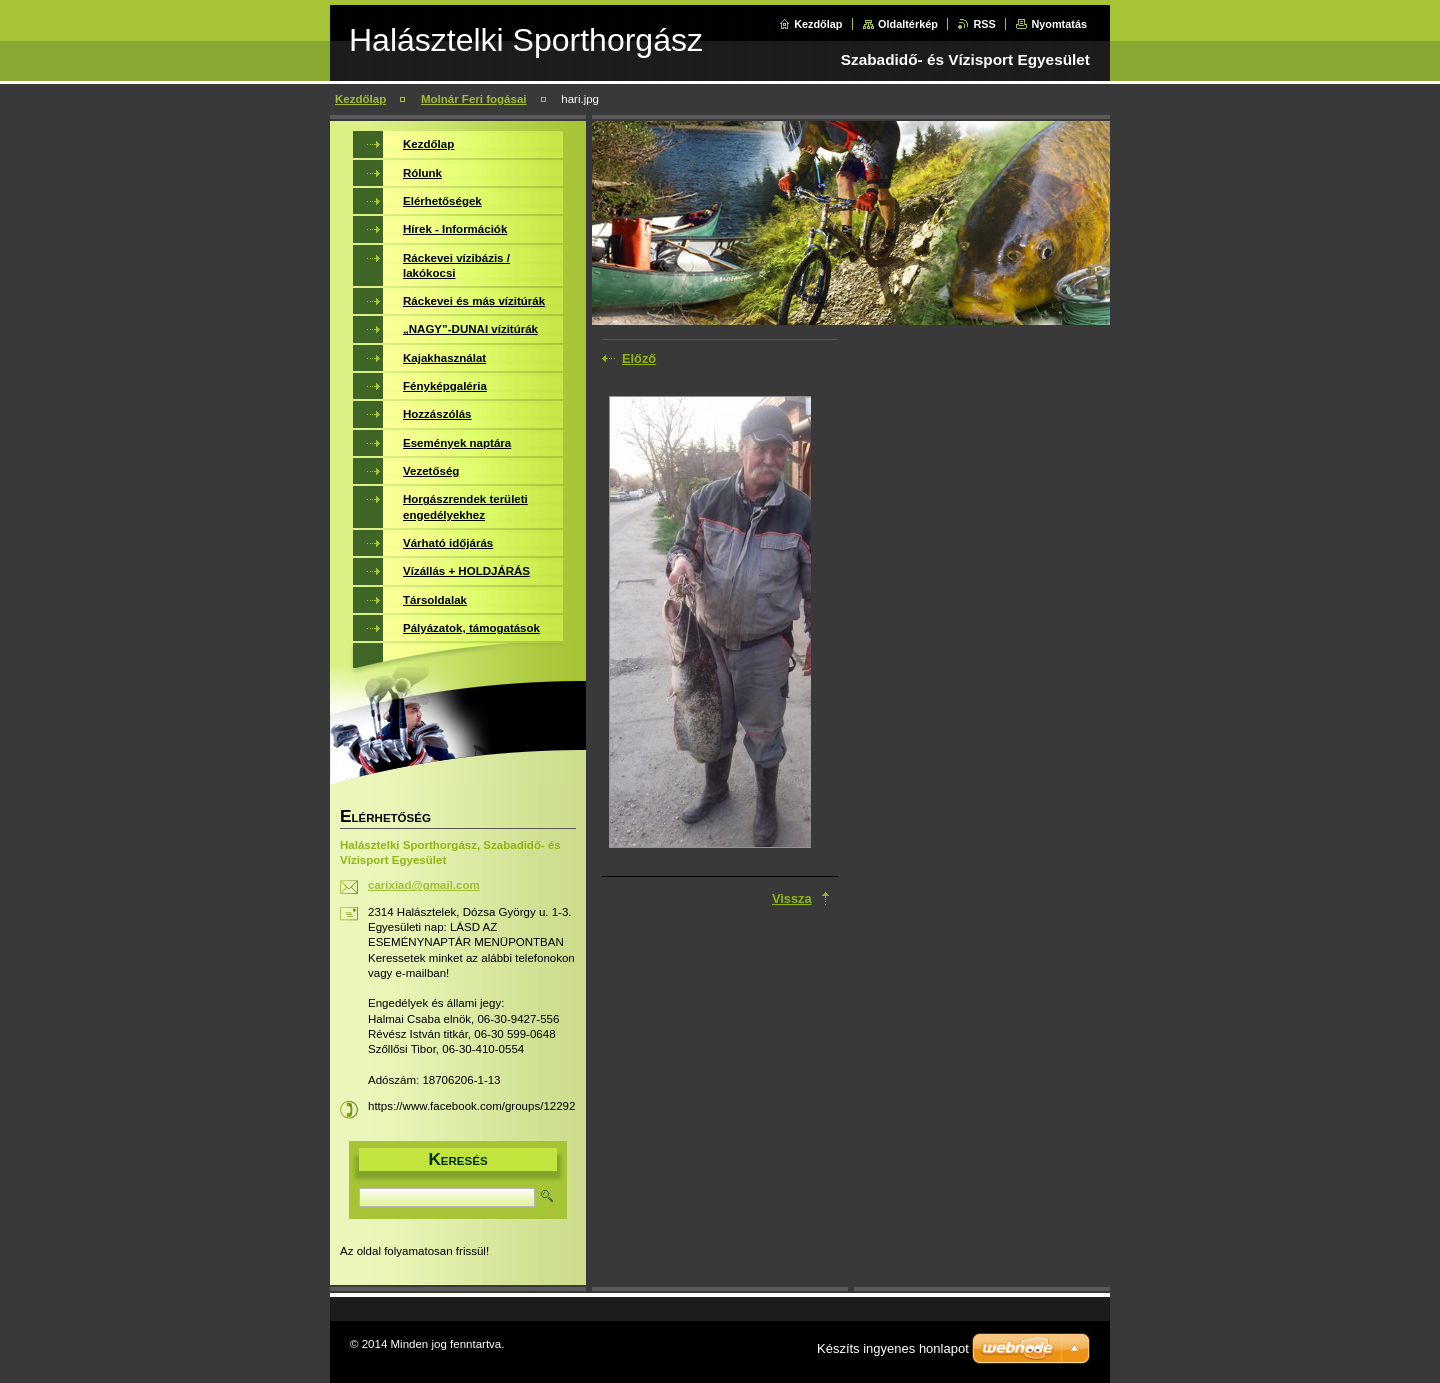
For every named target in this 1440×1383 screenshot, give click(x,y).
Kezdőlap (818, 24)
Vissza (792, 898)
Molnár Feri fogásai (474, 99)
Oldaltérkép (908, 24)
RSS (984, 24)
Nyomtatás (1059, 24)
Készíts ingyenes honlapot (893, 1348)
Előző (639, 358)
